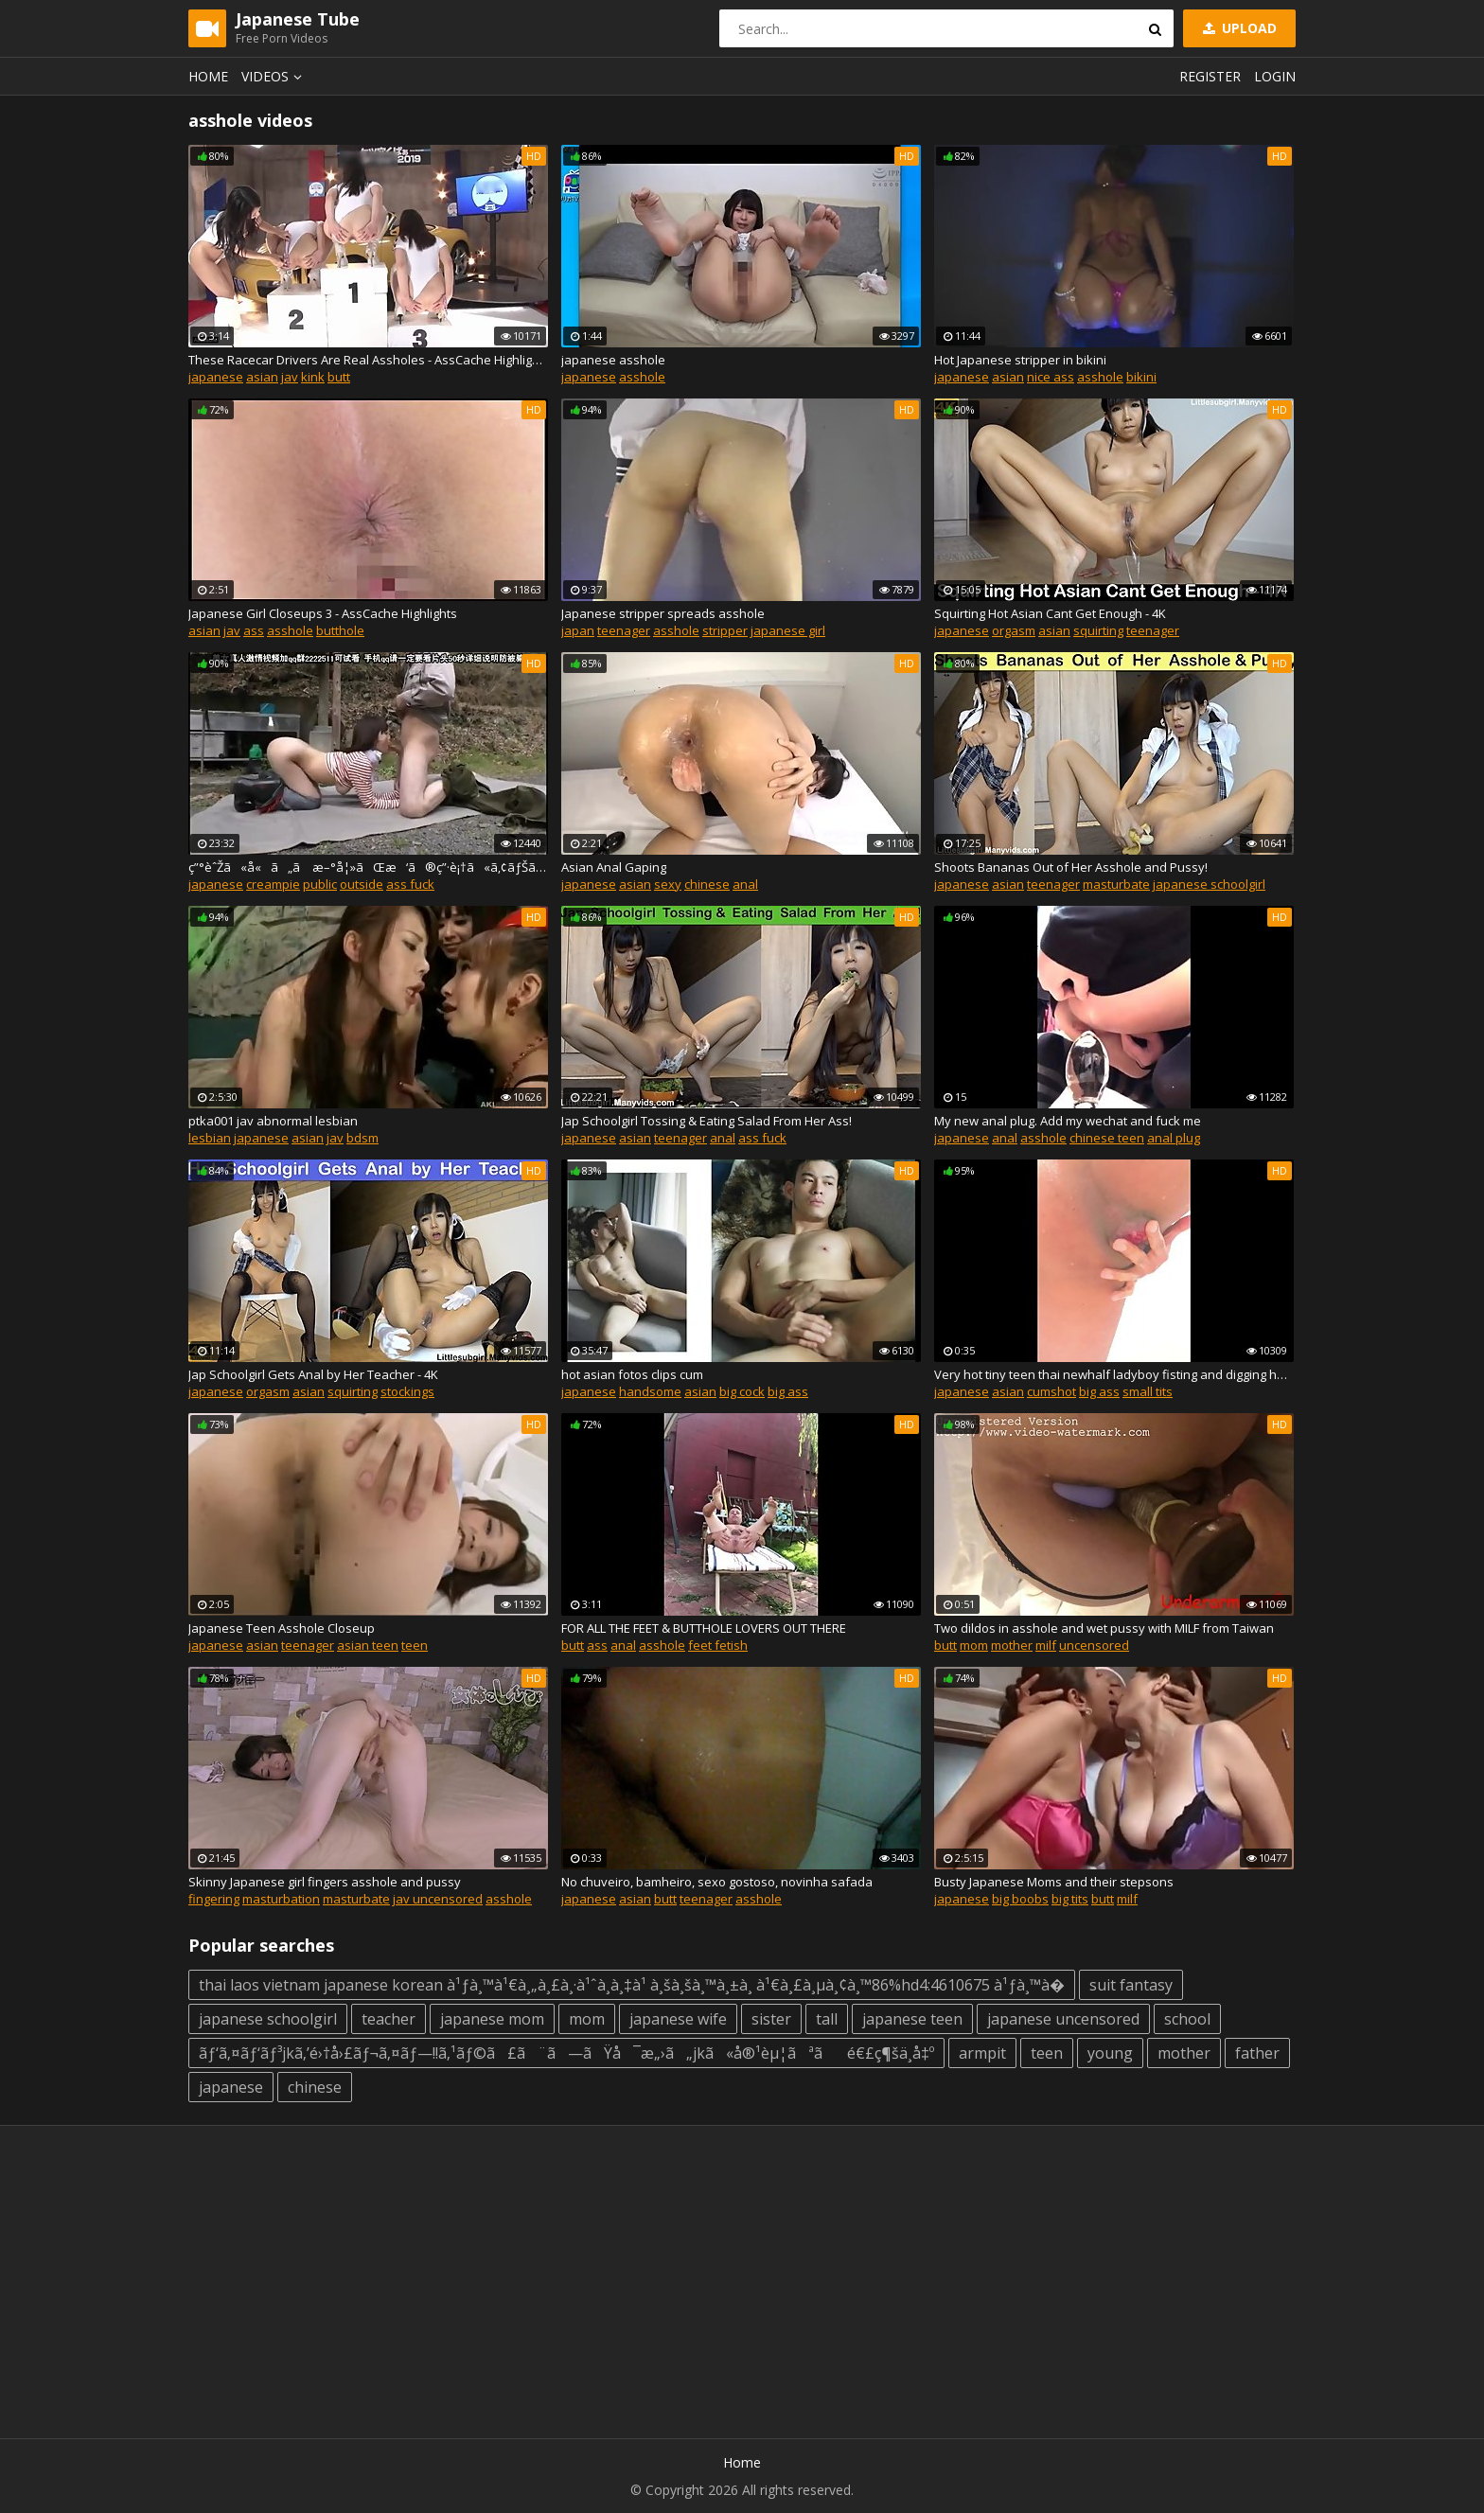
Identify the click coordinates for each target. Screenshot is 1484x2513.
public (320, 884)
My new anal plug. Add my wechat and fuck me (1067, 1120)
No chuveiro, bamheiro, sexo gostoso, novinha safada (717, 1881)
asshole (642, 376)
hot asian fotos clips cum (632, 1374)
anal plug (1173, 1137)
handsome (650, 1391)
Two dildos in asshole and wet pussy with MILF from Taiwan (1104, 1628)
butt (338, 376)
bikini (1141, 376)
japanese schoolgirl (1209, 884)
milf (1045, 1645)
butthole (340, 630)
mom (974, 1645)
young (1110, 2053)
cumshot (1051, 1391)
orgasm (1013, 630)
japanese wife (678, 2019)
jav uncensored (438, 1898)
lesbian (209, 1137)
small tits (1147, 1391)
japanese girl (788, 630)
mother (1012, 1645)
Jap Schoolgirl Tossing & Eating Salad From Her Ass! (706, 1120)
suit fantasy (1131, 1984)
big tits (1069, 1898)
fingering (213, 1898)
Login (1275, 76)
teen (414, 1645)
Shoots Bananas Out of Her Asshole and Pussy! (1071, 867)
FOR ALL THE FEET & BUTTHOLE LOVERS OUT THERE (703, 1628)
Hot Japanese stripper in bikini (1020, 359)
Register (1210, 76)
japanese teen (912, 2019)
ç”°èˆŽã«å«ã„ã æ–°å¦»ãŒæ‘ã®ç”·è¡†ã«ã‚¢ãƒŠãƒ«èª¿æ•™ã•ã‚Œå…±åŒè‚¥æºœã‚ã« (368, 867)
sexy (667, 884)
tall (827, 2019)
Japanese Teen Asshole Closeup (281, 1628)
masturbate (1116, 884)
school (1187, 2019)
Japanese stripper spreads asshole (663, 613)
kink (313, 376)
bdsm (362, 1137)
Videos (274, 76)
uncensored (1094, 1645)
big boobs (1020, 1898)
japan (577, 630)
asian (262, 376)
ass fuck (410, 884)
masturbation (281, 1898)
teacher (388, 2019)
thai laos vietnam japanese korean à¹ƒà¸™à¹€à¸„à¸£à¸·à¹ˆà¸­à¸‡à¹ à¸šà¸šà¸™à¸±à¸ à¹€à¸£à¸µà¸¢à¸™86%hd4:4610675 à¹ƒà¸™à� (632, 1984)
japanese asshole (613, 359)
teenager (623, 630)
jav (289, 376)
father (1257, 2053)
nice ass (1050, 376)
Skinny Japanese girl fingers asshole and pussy (324, 1881)
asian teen (367, 1645)
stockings (407, 1391)
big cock (742, 1391)
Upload (1238, 28)
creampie (273, 884)
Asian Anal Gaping (613, 867)
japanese (215, 376)
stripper (725, 630)
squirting (1098, 630)
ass (253, 630)
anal (745, 884)
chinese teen (1106, 1137)
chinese (707, 884)
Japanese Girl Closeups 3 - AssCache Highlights (322, 613)
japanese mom (492, 2019)
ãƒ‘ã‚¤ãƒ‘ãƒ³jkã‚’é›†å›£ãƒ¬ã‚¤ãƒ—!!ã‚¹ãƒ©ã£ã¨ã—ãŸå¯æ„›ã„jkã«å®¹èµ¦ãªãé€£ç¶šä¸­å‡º (566, 2053)
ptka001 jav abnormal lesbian (273, 1120)
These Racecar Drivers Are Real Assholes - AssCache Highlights (368, 359)
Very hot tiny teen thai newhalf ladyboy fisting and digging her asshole (1114, 1374)
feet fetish (718, 1645)
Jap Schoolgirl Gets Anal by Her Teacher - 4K (313, 1374)
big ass (788, 1391)
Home (208, 76)
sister (771, 2019)
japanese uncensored (1063, 2019)
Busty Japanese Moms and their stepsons (1054, 1881)
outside (361, 884)
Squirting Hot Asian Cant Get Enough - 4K (1050, 613)
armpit (982, 2053)
